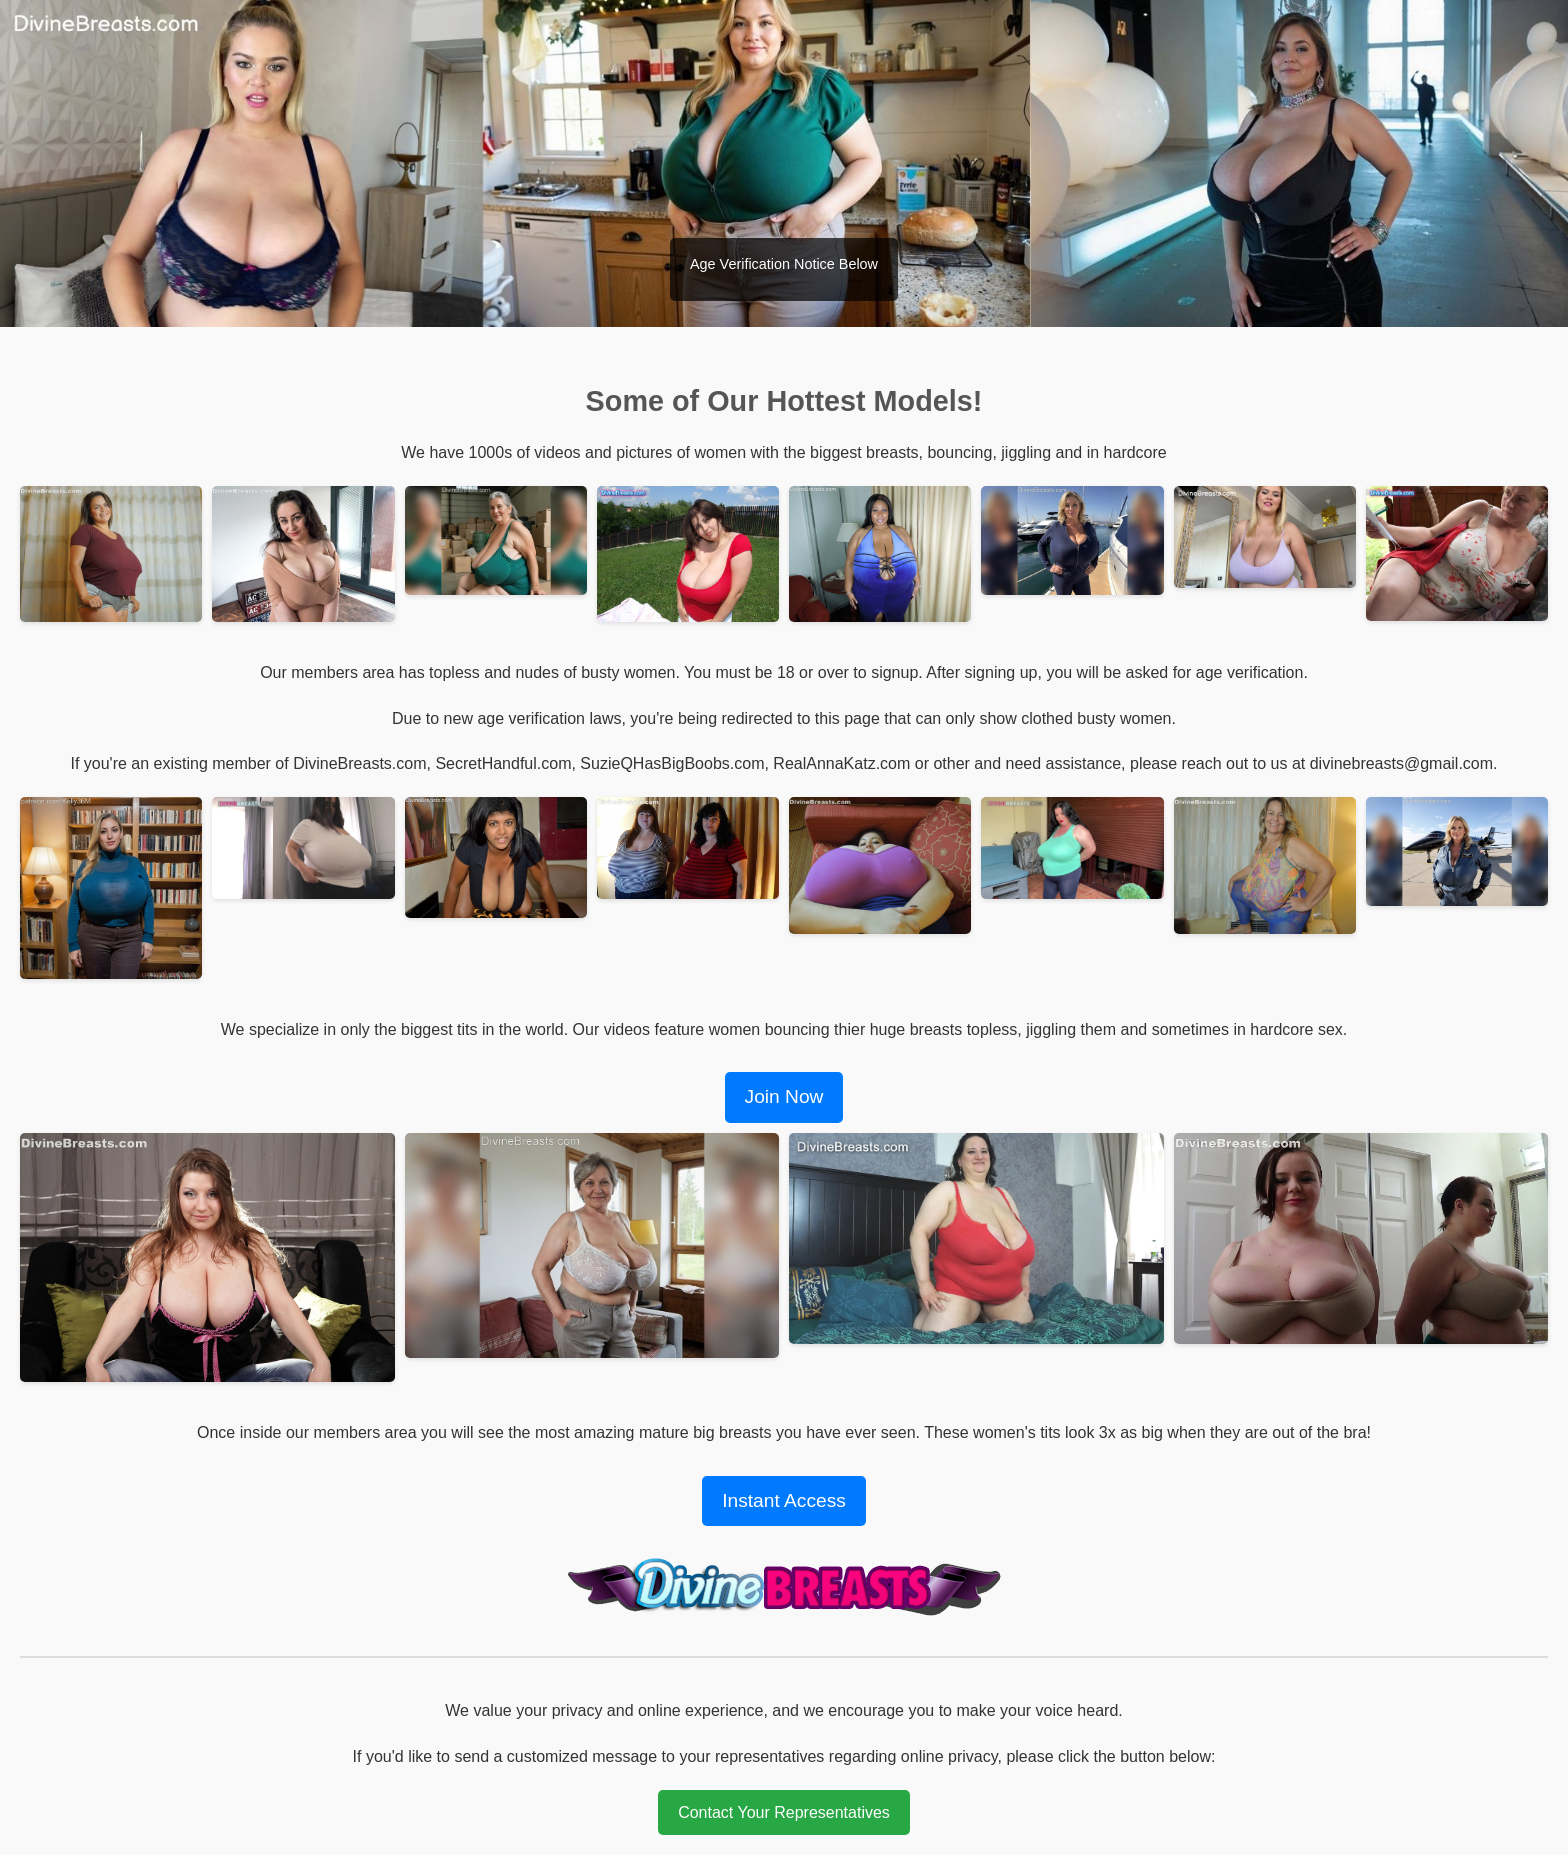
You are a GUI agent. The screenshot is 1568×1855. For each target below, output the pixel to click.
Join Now (784, 1096)
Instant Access (784, 1500)
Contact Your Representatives (784, 1812)
